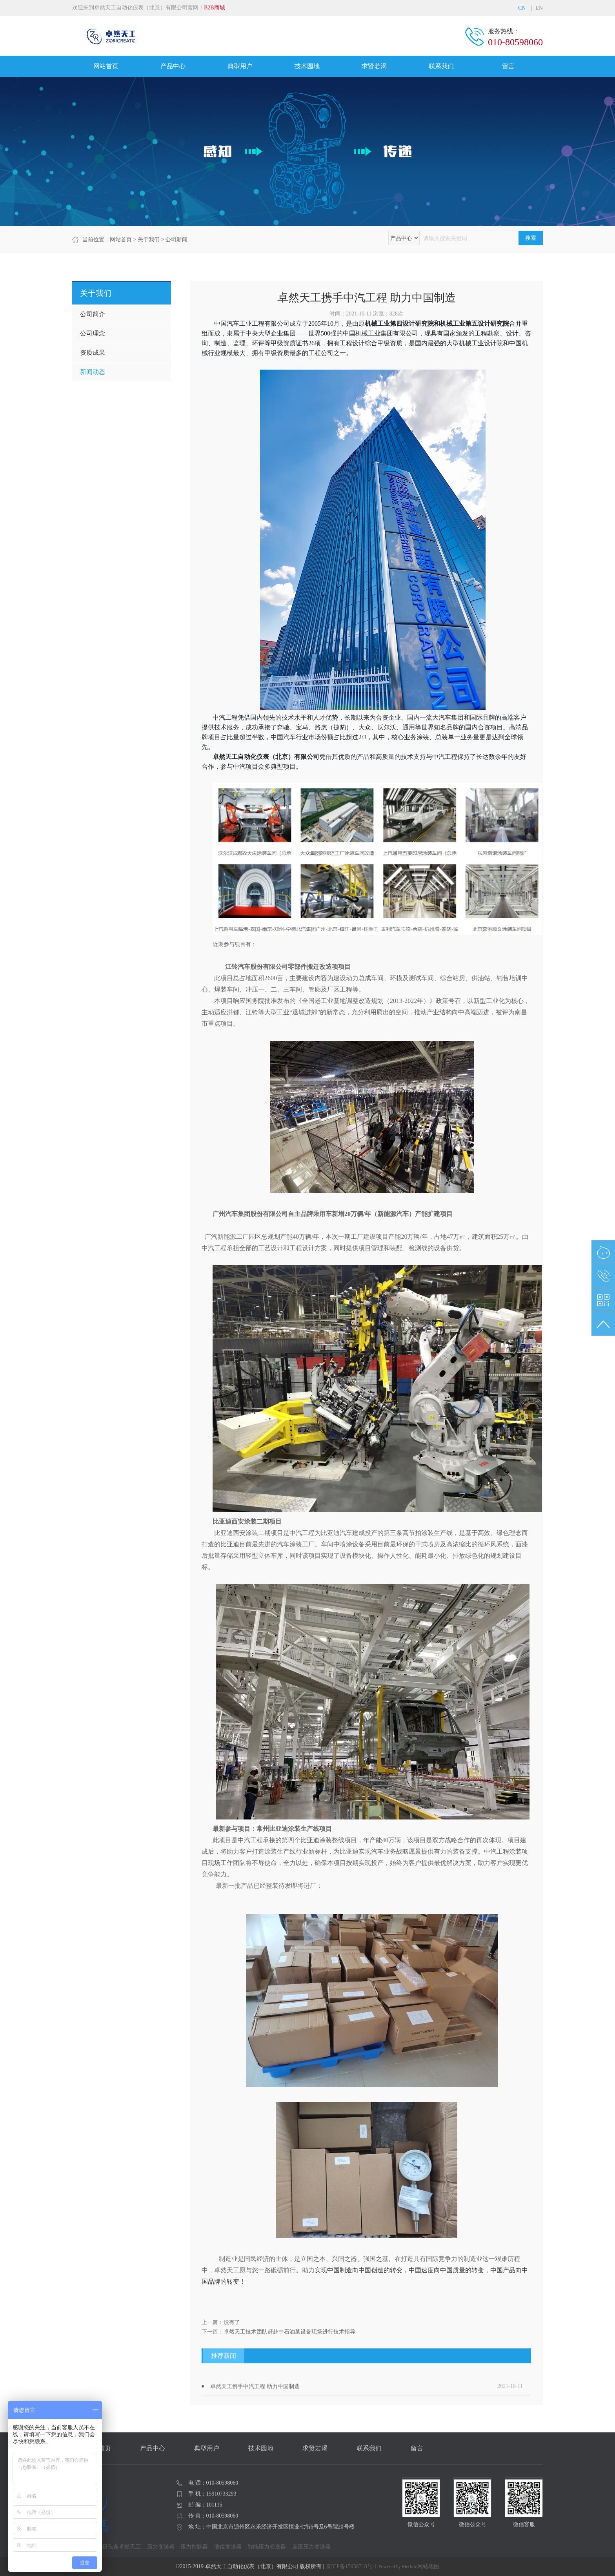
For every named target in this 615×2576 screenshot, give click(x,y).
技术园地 (307, 66)
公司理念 (92, 333)
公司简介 (92, 314)
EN (539, 8)
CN (522, 8)
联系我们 (441, 66)
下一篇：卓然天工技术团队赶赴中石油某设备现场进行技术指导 (278, 2332)
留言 (508, 66)
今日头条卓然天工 (119, 2547)
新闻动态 (92, 371)
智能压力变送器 (266, 2547)
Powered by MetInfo (397, 2566)
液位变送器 (228, 2547)
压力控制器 (194, 2547)
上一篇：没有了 (221, 2322)
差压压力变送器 (311, 2547)
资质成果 (92, 352)
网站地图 (428, 2566)
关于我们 (149, 239)
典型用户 (240, 66)
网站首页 (105, 66)
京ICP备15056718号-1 (351, 2566)
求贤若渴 (374, 66)
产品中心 (173, 66)
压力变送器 (161, 2547)
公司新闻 (176, 239)
